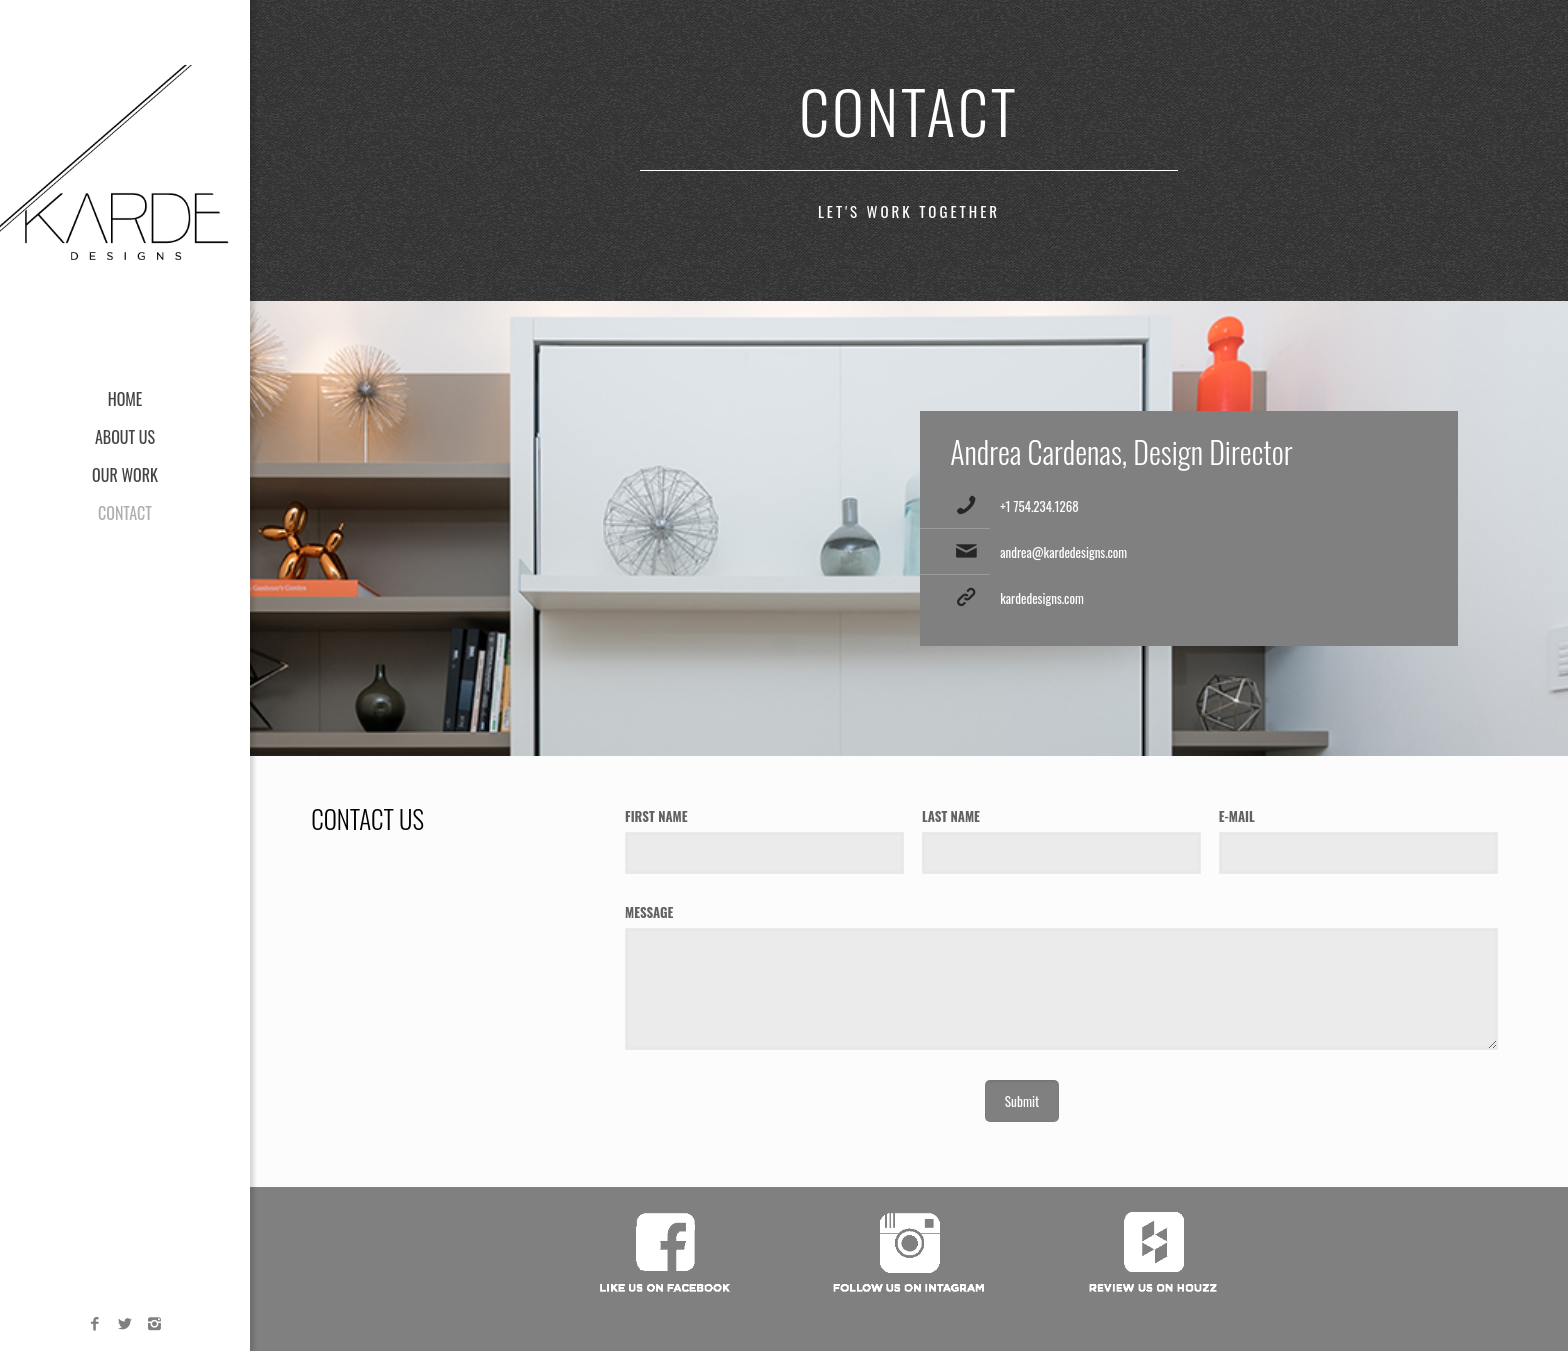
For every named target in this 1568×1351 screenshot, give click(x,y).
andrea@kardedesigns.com (1063, 552)
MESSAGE (649, 912)
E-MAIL (1237, 816)
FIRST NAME (656, 816)
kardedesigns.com (1042, 598)
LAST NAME (951, 816)
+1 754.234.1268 (1039, 506)
